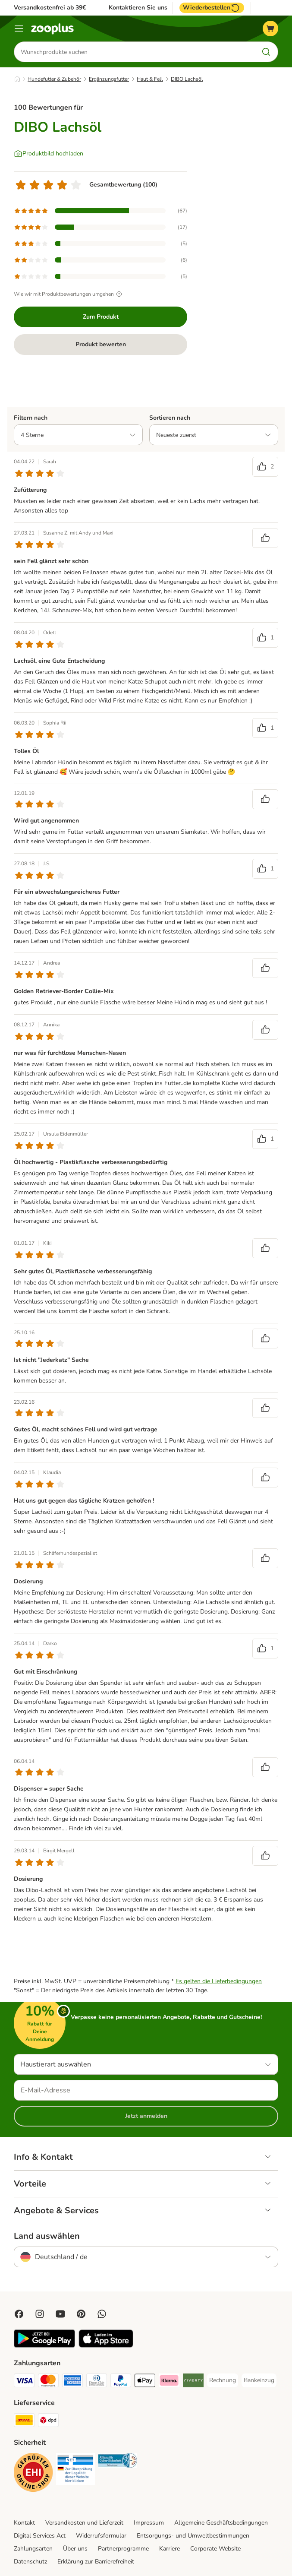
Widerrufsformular (101, 2536)
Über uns (75, 2548)
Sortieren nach (169, 418)
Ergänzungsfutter (109, 79)
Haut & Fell (150, 79)
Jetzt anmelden (146, 2116)
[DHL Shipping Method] (24, 2421)
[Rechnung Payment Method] (222, 2380)
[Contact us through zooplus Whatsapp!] (102, 2314)
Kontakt (24, 2523)
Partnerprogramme (123, 2548)
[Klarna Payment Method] (169, 2381)
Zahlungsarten (33, 2548)
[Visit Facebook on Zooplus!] (19, 2314)
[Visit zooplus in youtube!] (60, 2314)
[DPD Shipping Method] (48, 2421)
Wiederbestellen (212, 8)
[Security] (33, 2474)
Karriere (169, 2548)
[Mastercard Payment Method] (48, 2381)
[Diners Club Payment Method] (96, 2381)
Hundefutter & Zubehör (54, 79)
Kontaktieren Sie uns (138, 8)
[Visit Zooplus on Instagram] (40, 2314)
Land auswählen (47, 2236)
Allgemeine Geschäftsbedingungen (221, 2523)
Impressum (149, 2523)
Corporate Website (215, 2548)
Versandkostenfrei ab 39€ (50, 7)
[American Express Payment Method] (72, 2381)
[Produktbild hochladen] (48, 153)
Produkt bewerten (100, 344)
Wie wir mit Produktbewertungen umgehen (69, 294)
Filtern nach (30, 418)
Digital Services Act (40, 2536)
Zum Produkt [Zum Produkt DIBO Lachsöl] (101, 317)
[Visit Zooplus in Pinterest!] (81, 2314)
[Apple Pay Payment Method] (145, 2381)
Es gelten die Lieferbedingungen (219, 1981)
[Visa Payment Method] (24, 2381)
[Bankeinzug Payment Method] (259, 2380)
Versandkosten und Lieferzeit (84, 2523)
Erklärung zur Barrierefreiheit (95, 2561)
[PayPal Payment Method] (120, 2381)
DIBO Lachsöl (187, 79)
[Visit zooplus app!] (44, 2346)
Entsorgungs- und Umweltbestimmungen (193, 2536)
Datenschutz (30, 2561)
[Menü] (19, 28)
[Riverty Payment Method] (193, 2381)
